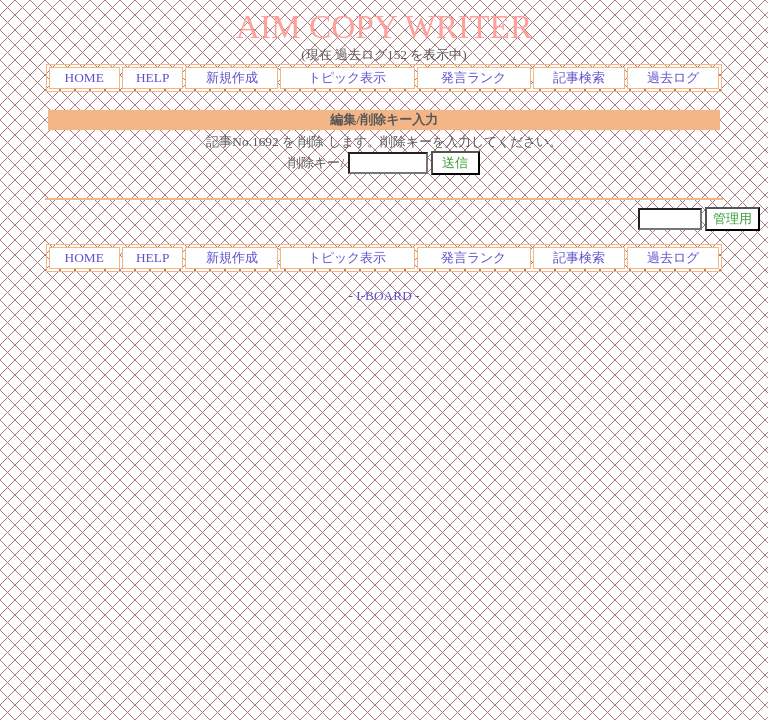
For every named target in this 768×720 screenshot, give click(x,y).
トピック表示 (347, 77)
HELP (152, 77)
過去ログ (673, 77)
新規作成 (232, 77)
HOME (84, 77)
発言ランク (473, 77)
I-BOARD (384, 295)
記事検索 (579, 77)
